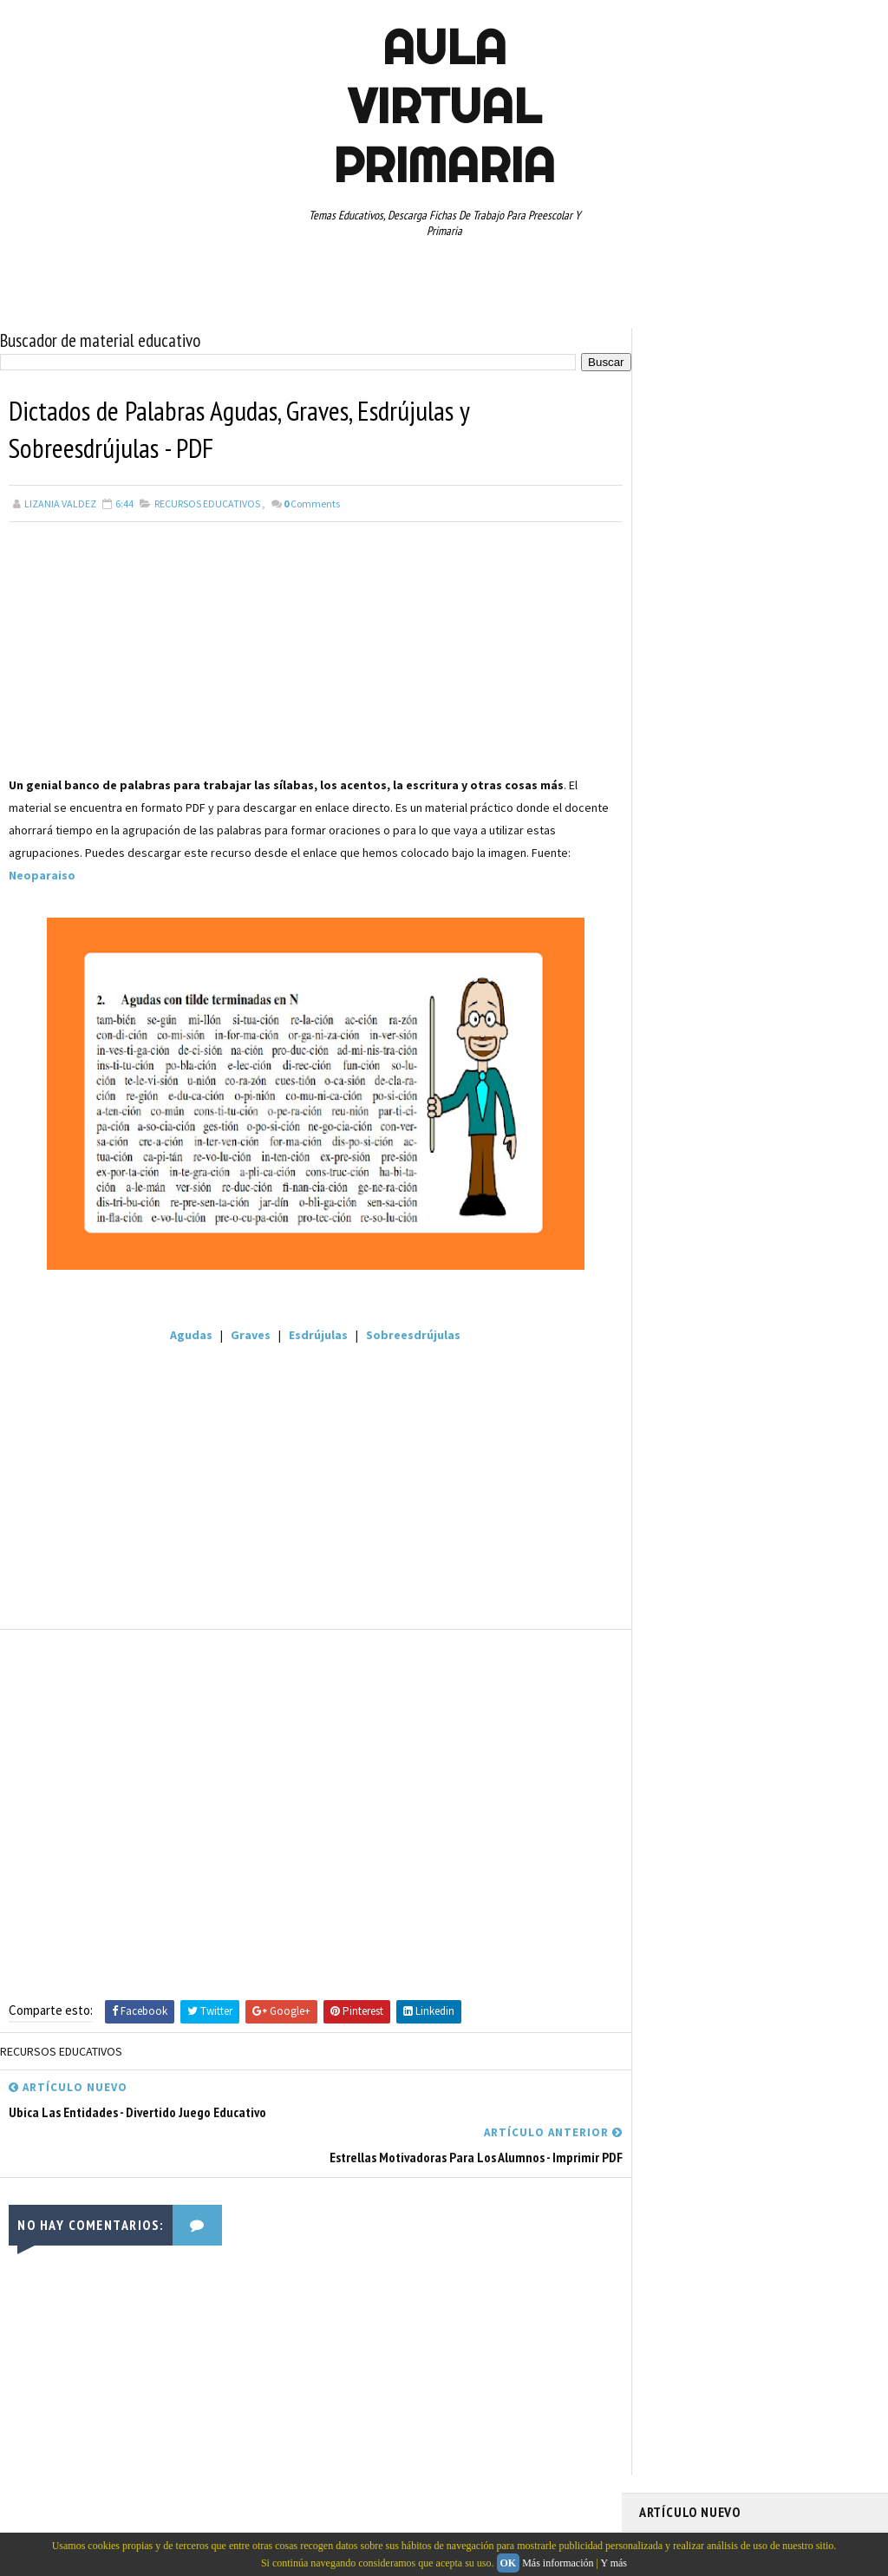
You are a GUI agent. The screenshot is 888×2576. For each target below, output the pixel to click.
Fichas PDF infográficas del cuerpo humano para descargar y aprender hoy (741, 409)
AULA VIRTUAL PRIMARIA (444, 105)
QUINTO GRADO (772, 1153)
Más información (557, 2563)
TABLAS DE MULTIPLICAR (788, 1245)
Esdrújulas (313, 1335)
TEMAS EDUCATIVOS (692, 1275)
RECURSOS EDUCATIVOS (207, 503)
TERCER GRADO (793, 1275)
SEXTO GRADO (679, 1245)
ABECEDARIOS (678, 971)
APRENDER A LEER (769, 971)
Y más (613, 2563)
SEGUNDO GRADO (743, 1214)
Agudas (186, 1335)
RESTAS (665, 1214)
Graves (245, 1335)
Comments (312, 503)
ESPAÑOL (786, 1062)
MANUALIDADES (682, 1093)
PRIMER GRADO (681, 1153)
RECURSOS (672, 1184)
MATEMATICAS (821, 1093)
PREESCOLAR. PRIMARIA (701, 1123)
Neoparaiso (42, 875)
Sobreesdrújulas (406, 1335)
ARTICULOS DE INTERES (701, 1002)
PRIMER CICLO (807, 1123)
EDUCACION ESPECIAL (696, 1062)
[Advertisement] (310, 652)
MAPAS (752, 1093)
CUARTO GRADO (811, 1002)
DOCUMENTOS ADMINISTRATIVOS (724, 1032)
